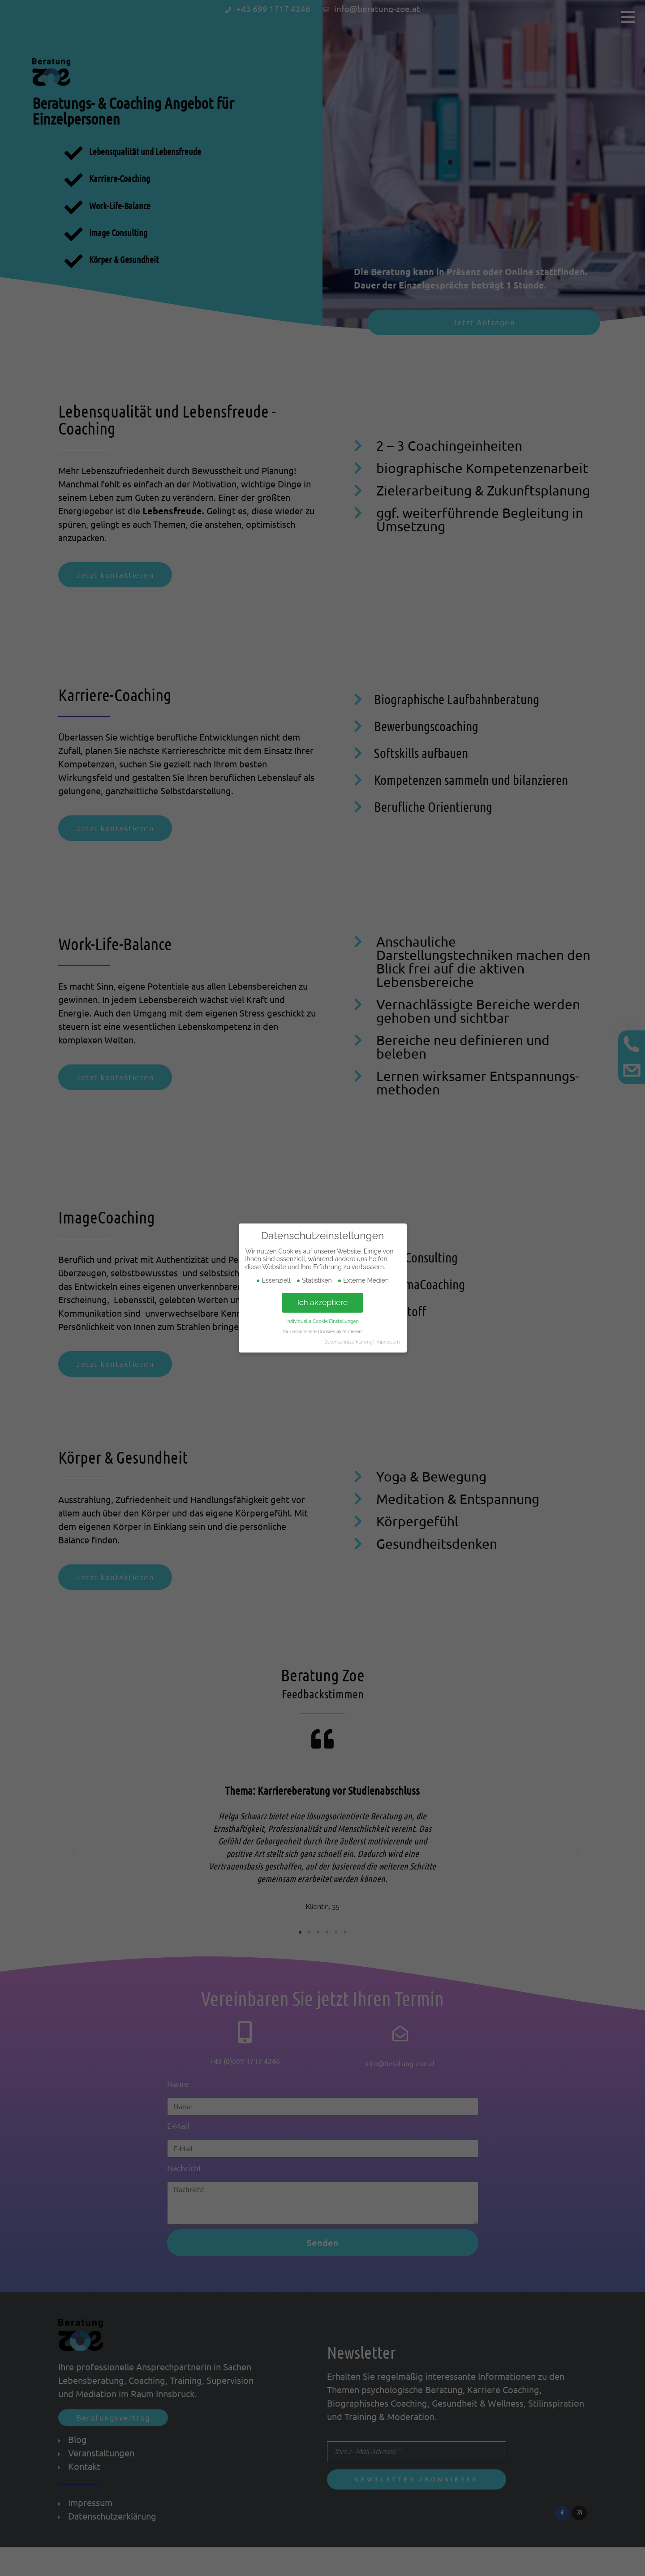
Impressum (387, 1341)
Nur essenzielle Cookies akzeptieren (322, 1331)
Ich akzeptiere (322, 1302)
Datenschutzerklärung (348, 1341)
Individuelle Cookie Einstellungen (322, 1321)
